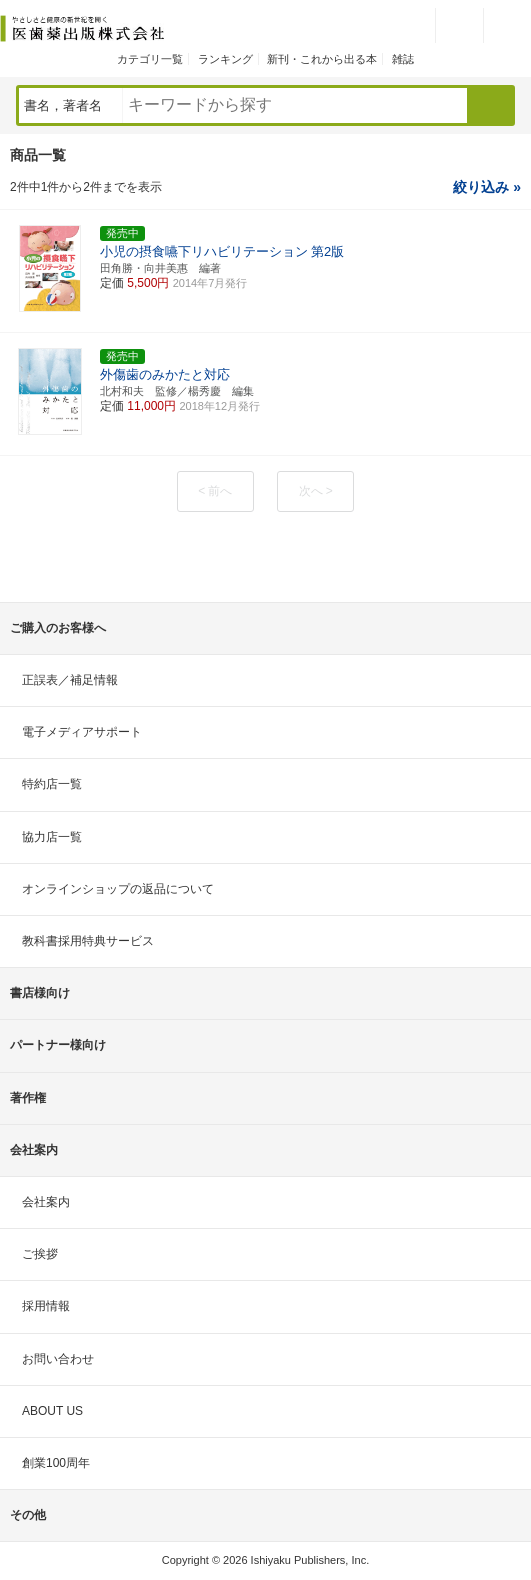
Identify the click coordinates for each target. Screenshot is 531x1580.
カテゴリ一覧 (150, 59)
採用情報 (46, 1306)
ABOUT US (52, 1411)
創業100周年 (56, 1463)
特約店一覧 (52, 784)
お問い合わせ (58, 1359)
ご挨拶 (40, 1254)
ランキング (225, 59)
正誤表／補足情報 (70, 680)
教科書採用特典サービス (88, 941)
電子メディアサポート (82, 732)
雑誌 (403, 59)
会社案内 (46, 1202)
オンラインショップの (118, 889)
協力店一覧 (52, 837)
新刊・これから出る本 (322, 59)
